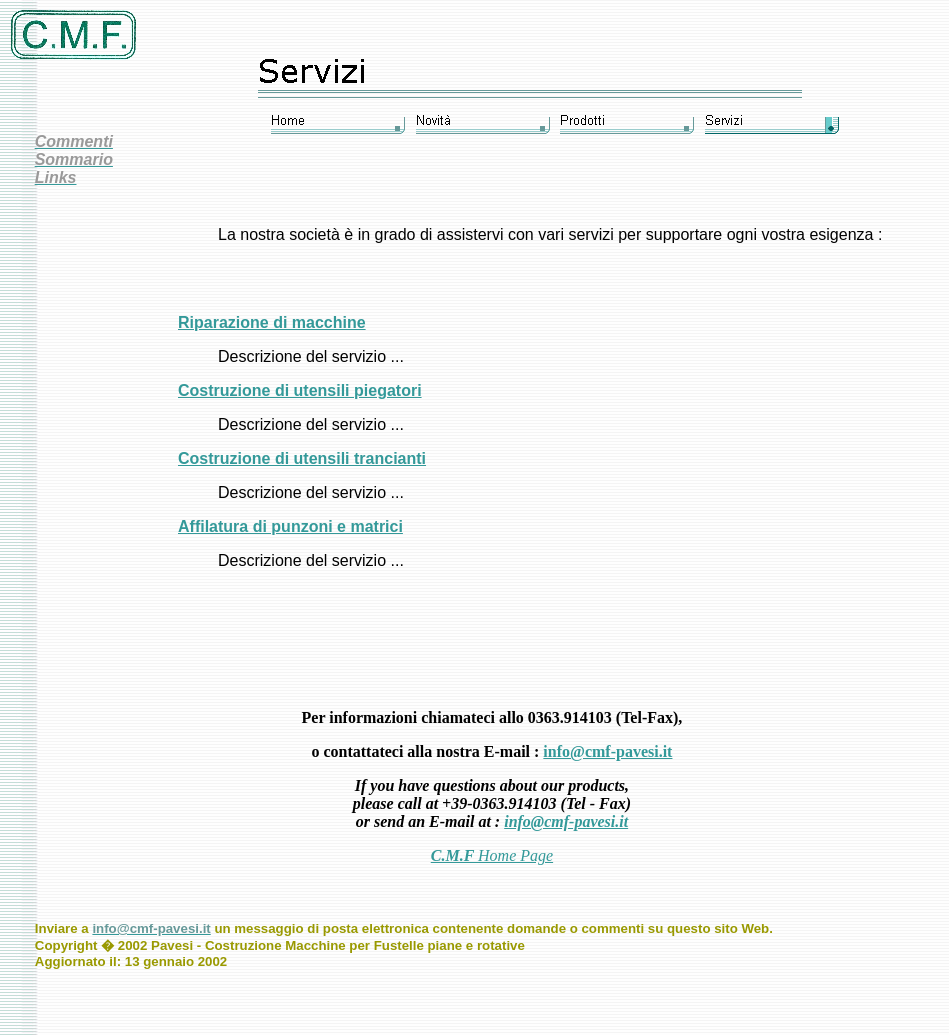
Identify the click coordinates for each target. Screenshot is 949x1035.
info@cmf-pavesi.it (607, 751)
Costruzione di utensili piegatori (300, 390)
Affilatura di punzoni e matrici (290, 526)
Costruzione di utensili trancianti (302, 458)
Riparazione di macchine (272, 322)
